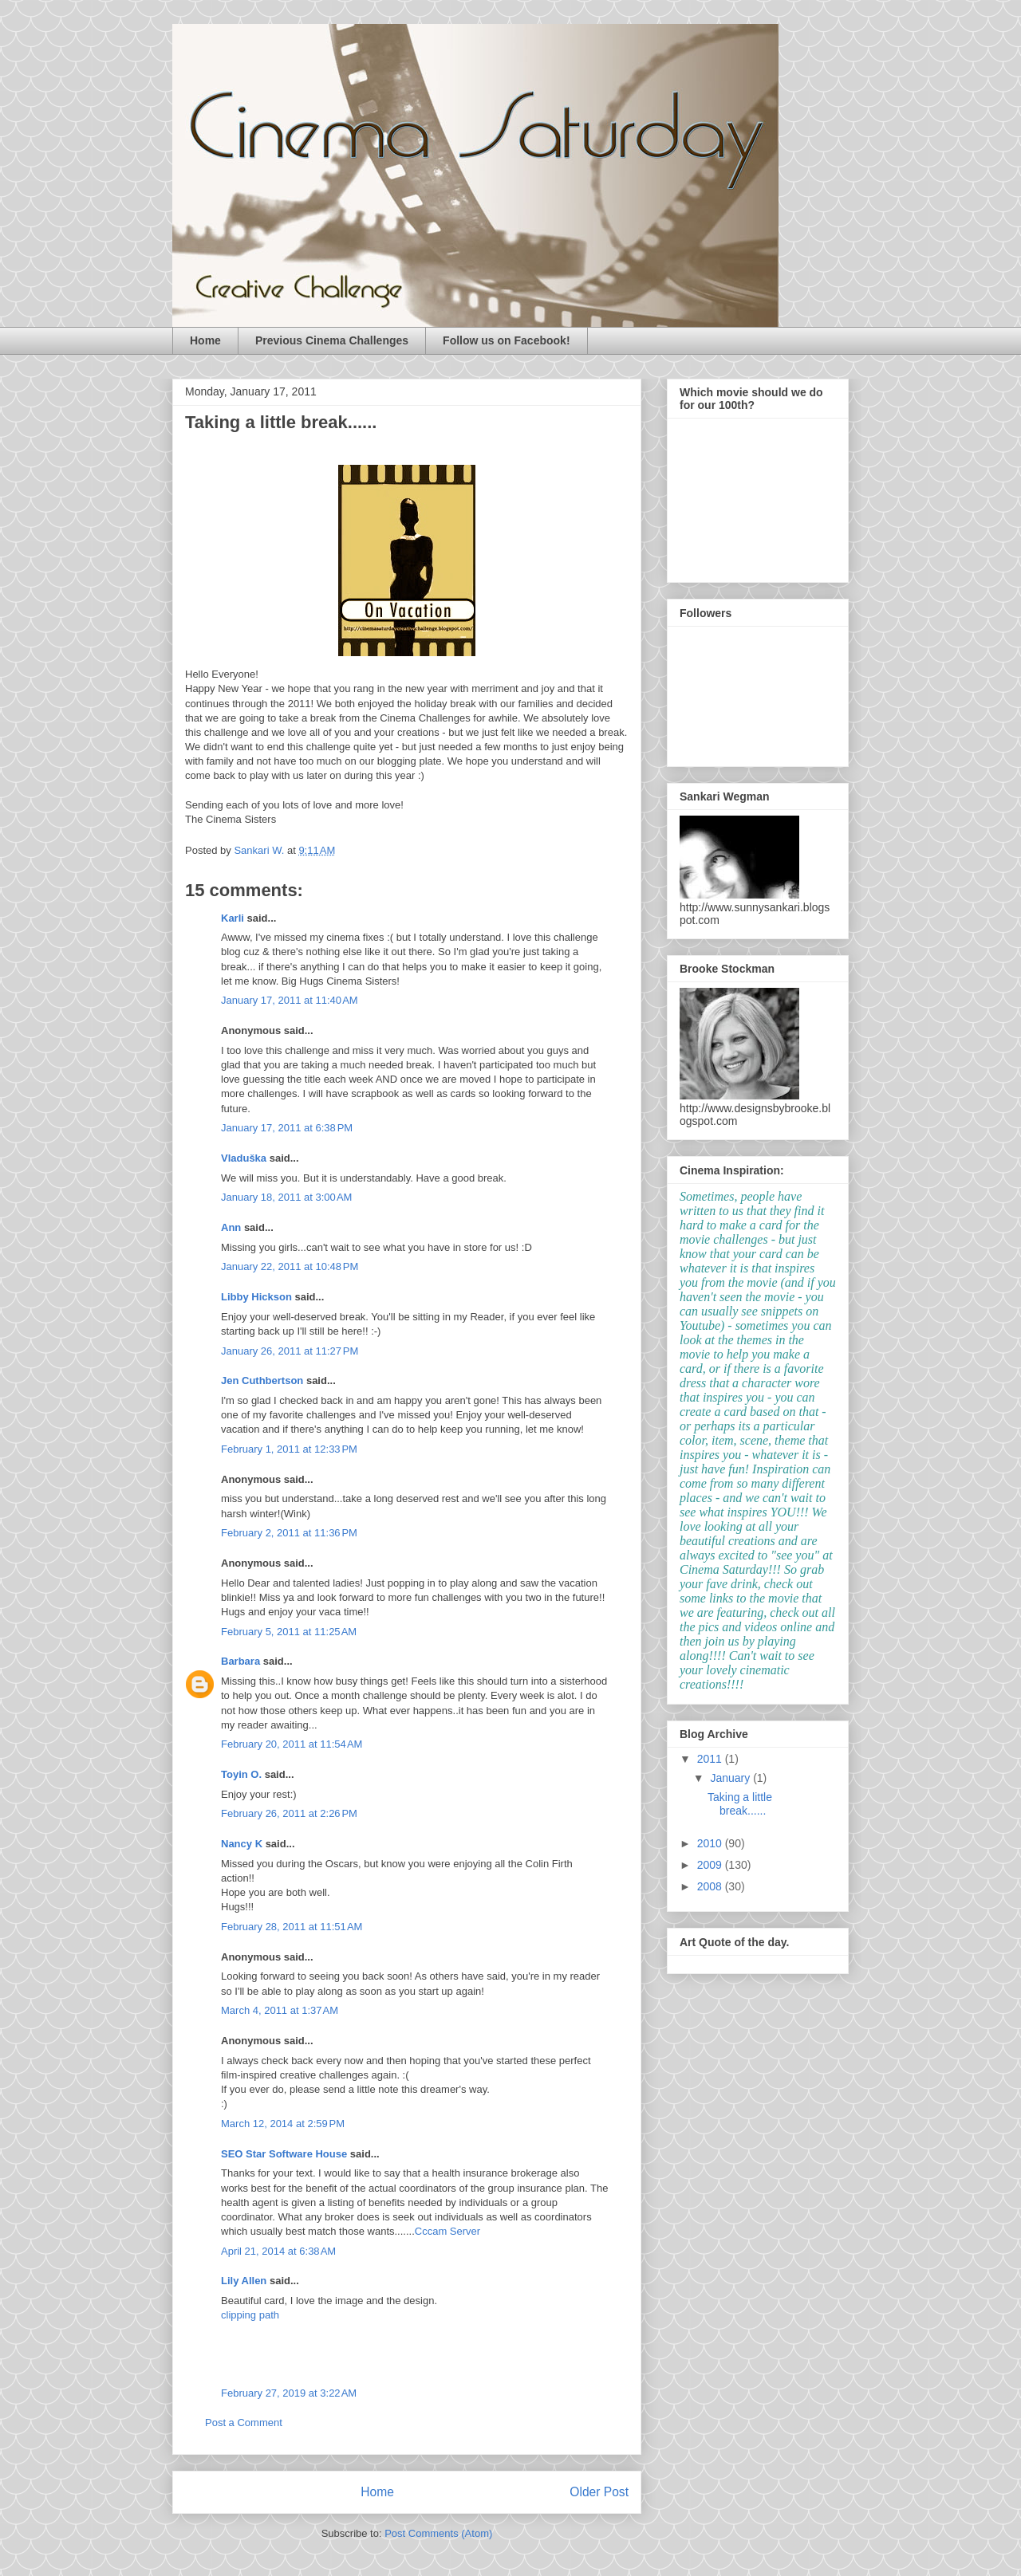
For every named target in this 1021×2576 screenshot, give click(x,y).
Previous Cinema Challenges (331, 340)
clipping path (250, 2315)
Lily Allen (243, 2281)
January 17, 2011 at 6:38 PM (287, 1128)
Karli (232, 918)
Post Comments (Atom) (438, 2533)
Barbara (240, 1661)
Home (205, 340)
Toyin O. (241, 1774)
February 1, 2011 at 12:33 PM (289, 1449)
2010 (711, 1843)
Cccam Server (447, 2231)
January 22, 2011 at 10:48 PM (289, 1266)
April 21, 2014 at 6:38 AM (278, 2251)
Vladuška (243, 1158)
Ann (231, 1227)
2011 (711, 1758)
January (731, 1778)
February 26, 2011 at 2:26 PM (289, 1813)
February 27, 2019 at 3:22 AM (289, 2393)
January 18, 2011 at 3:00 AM (286, 1197)
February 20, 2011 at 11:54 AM (291, 1744)
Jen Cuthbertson (262, 1380)
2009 (711, 1864)
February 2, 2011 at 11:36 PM (289, 1533)
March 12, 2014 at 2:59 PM (283, 2124)
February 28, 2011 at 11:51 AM (291, 1927)
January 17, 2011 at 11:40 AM (289, 1000)
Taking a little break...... (740, 1804)
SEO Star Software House (284, 2154)
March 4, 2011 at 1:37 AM (279, 2010)
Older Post (599, 2492)
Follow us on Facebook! (506, 340)
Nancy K (241, 1844)
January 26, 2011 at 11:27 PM (289, 1351)
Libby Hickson (256, 1297)
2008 (711, 1886)
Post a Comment (243, 2423)
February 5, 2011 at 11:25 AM (289, 1632)
